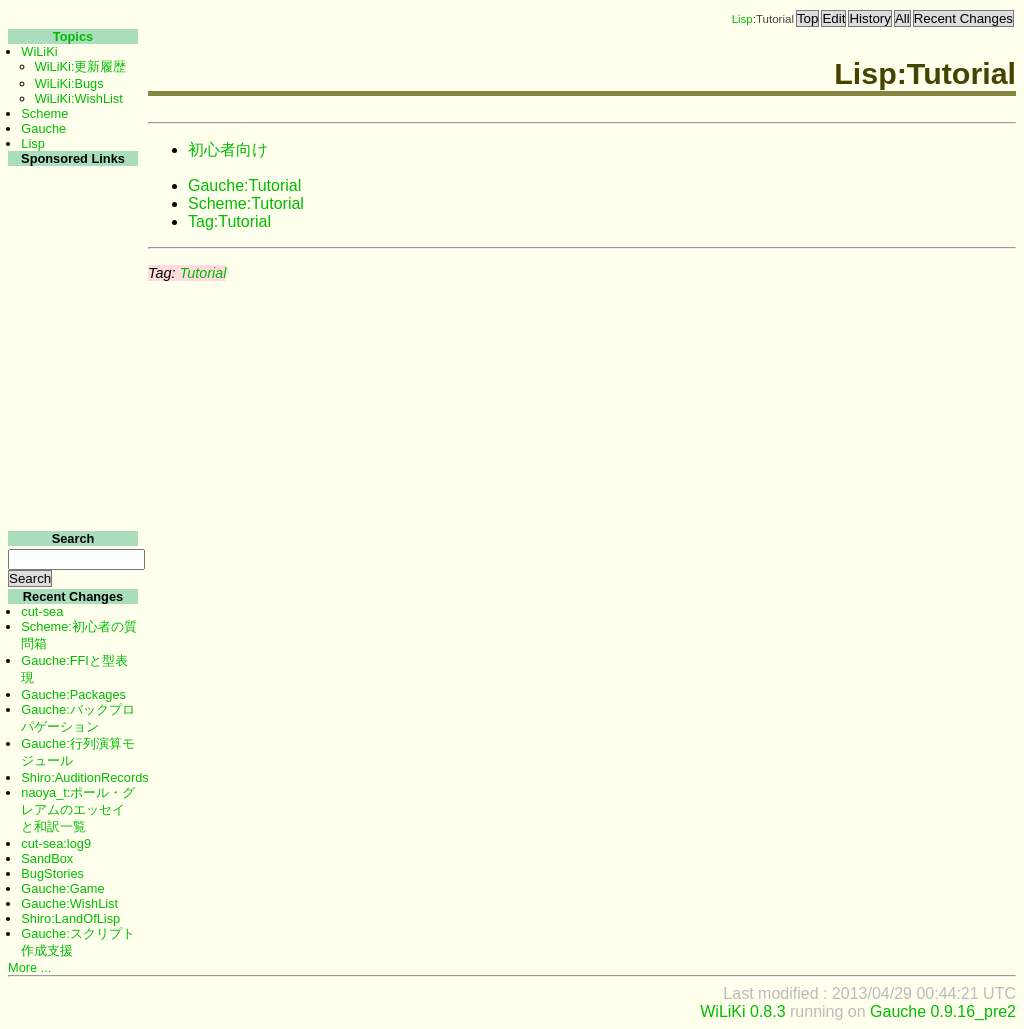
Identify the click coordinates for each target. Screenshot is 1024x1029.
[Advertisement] (70, 468)
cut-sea (42, 611)
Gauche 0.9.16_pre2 (943, 1011)
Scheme (44, 113)
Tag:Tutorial (229, 221)
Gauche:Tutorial (244, 185)
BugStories (52, 873)
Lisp (742, 19)
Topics (73, 36)
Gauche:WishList (69, 903)
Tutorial (202, 273)
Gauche (43, 128)
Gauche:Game (62, 888)
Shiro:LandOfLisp (70, 918)
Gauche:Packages (73, 694)
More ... (29, 967)
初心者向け (228, 149)
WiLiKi (39, 51)
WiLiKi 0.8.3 (742, 1011)
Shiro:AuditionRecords (84, 777)
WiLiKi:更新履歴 (81, 66)
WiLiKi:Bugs (69, 83)
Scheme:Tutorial (246, 203)
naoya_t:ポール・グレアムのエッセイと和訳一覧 (78, 809)
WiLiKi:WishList (79, 98)
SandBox (47, 858)
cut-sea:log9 (56, 843)
